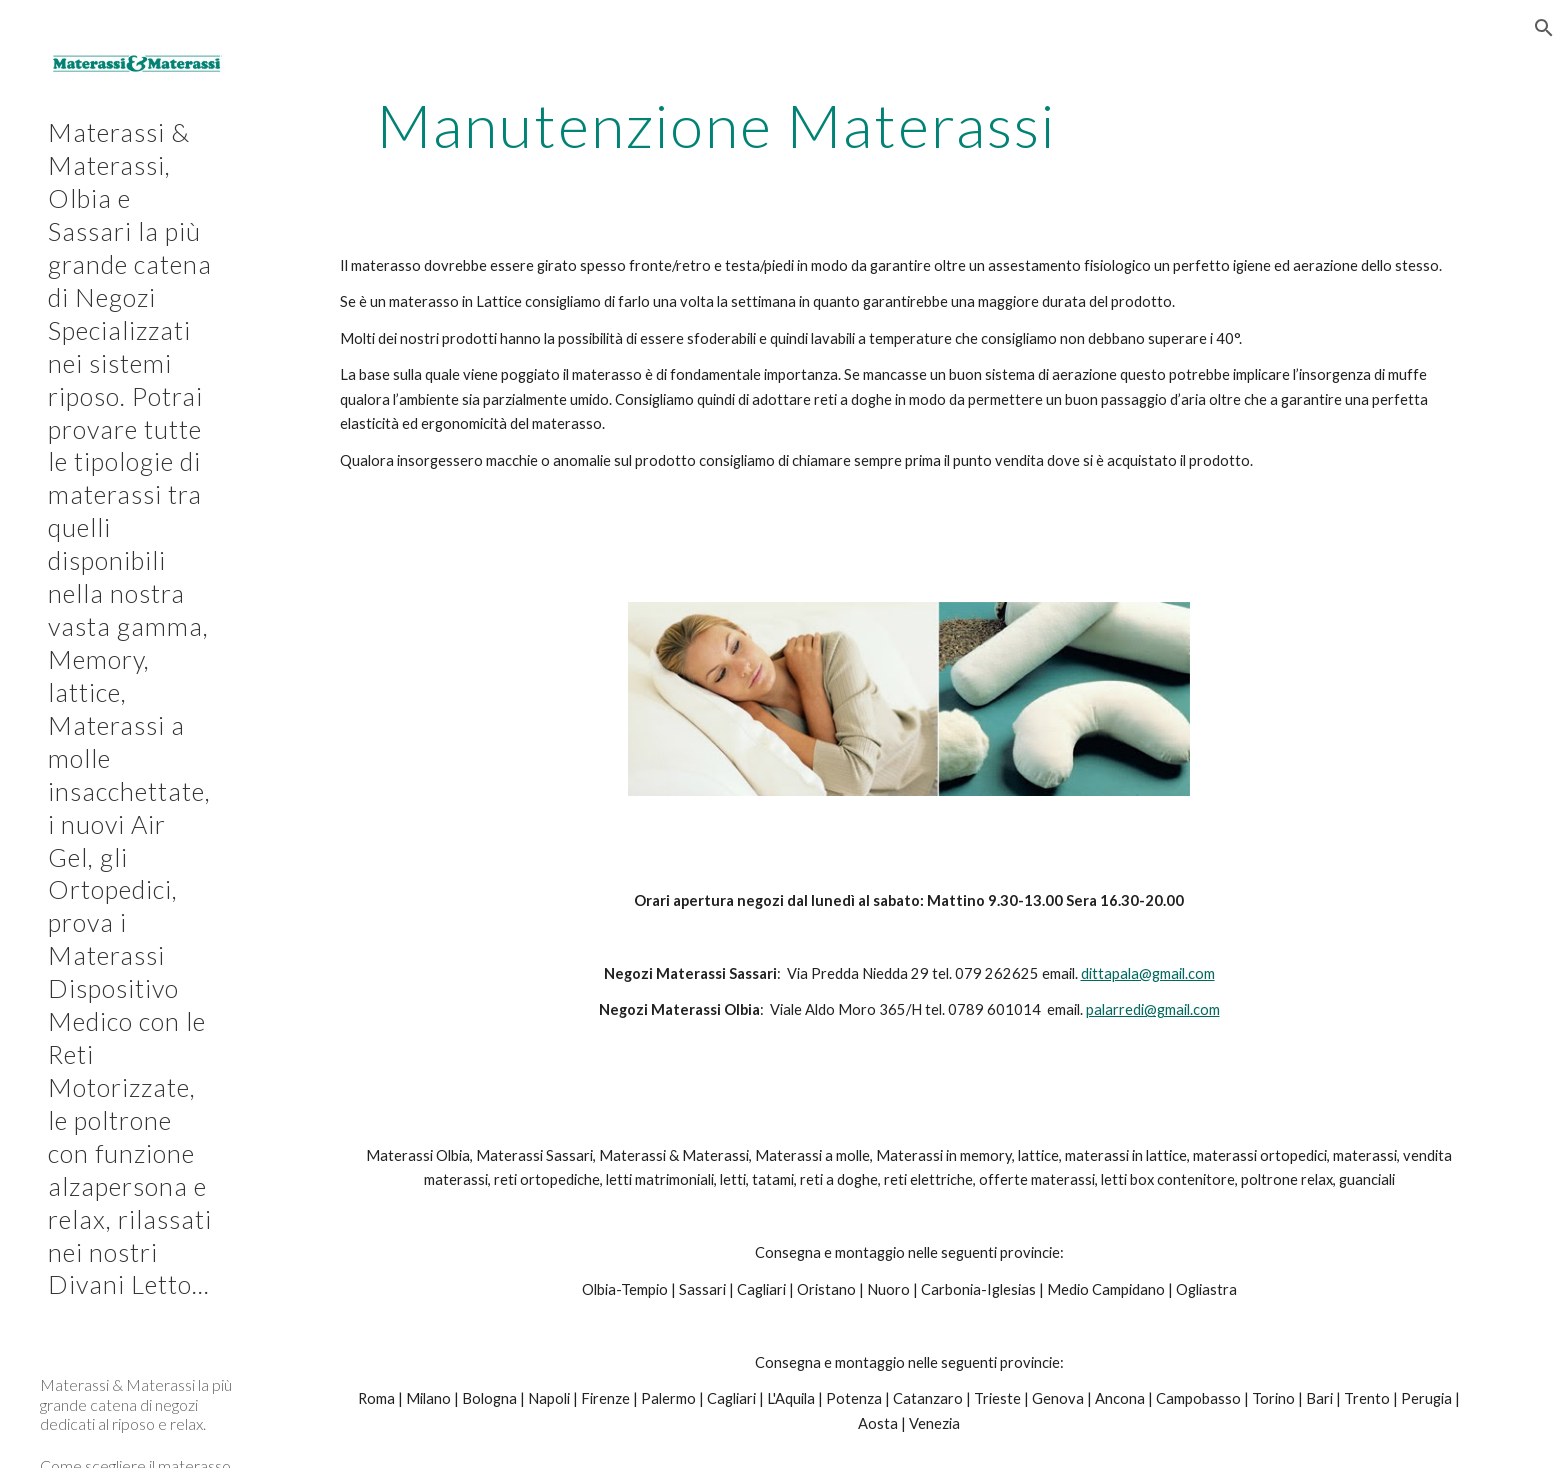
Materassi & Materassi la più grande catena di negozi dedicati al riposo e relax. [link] (136, 1404)
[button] (1544, 28)
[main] (717, 125)
